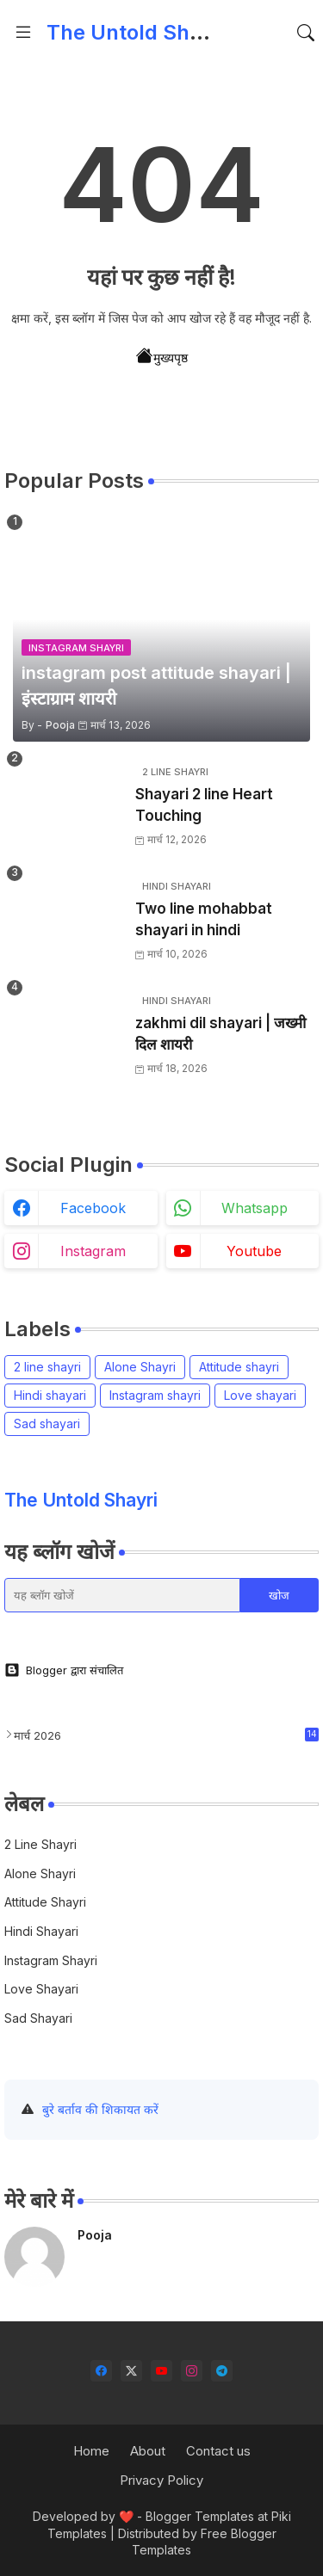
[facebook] (101, 2371)
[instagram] (191, 2371)
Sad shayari (47, 1423)
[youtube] (161, 2371)
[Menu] (23, 32)
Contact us (218, 2451)
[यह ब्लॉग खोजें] (122, 1595)
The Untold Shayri (137, 32)
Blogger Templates (200, 2516)
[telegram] (222, 2371)
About (147, 2451)
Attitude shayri (239, 1366)
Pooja (95, 2235)
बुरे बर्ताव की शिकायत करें (100, 2109)
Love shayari (260, 1395)
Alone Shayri (140, 1366)
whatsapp (254, 1208)
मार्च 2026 (166, 1735)
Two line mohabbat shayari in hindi (203, 920)
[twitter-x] (131, 2371)
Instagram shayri (155, 1395)
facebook (93, 1208)
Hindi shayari (50, 1395)
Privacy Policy (161, 2480)
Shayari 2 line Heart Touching (204, 805)
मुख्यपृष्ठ (162, 356)
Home (91, 2451)
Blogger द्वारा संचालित (63, 1670)
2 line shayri (47, 1366)
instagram (93, 1251)
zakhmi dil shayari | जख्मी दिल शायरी (220, 1034)
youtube (254, 1251)
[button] (306, 32)
